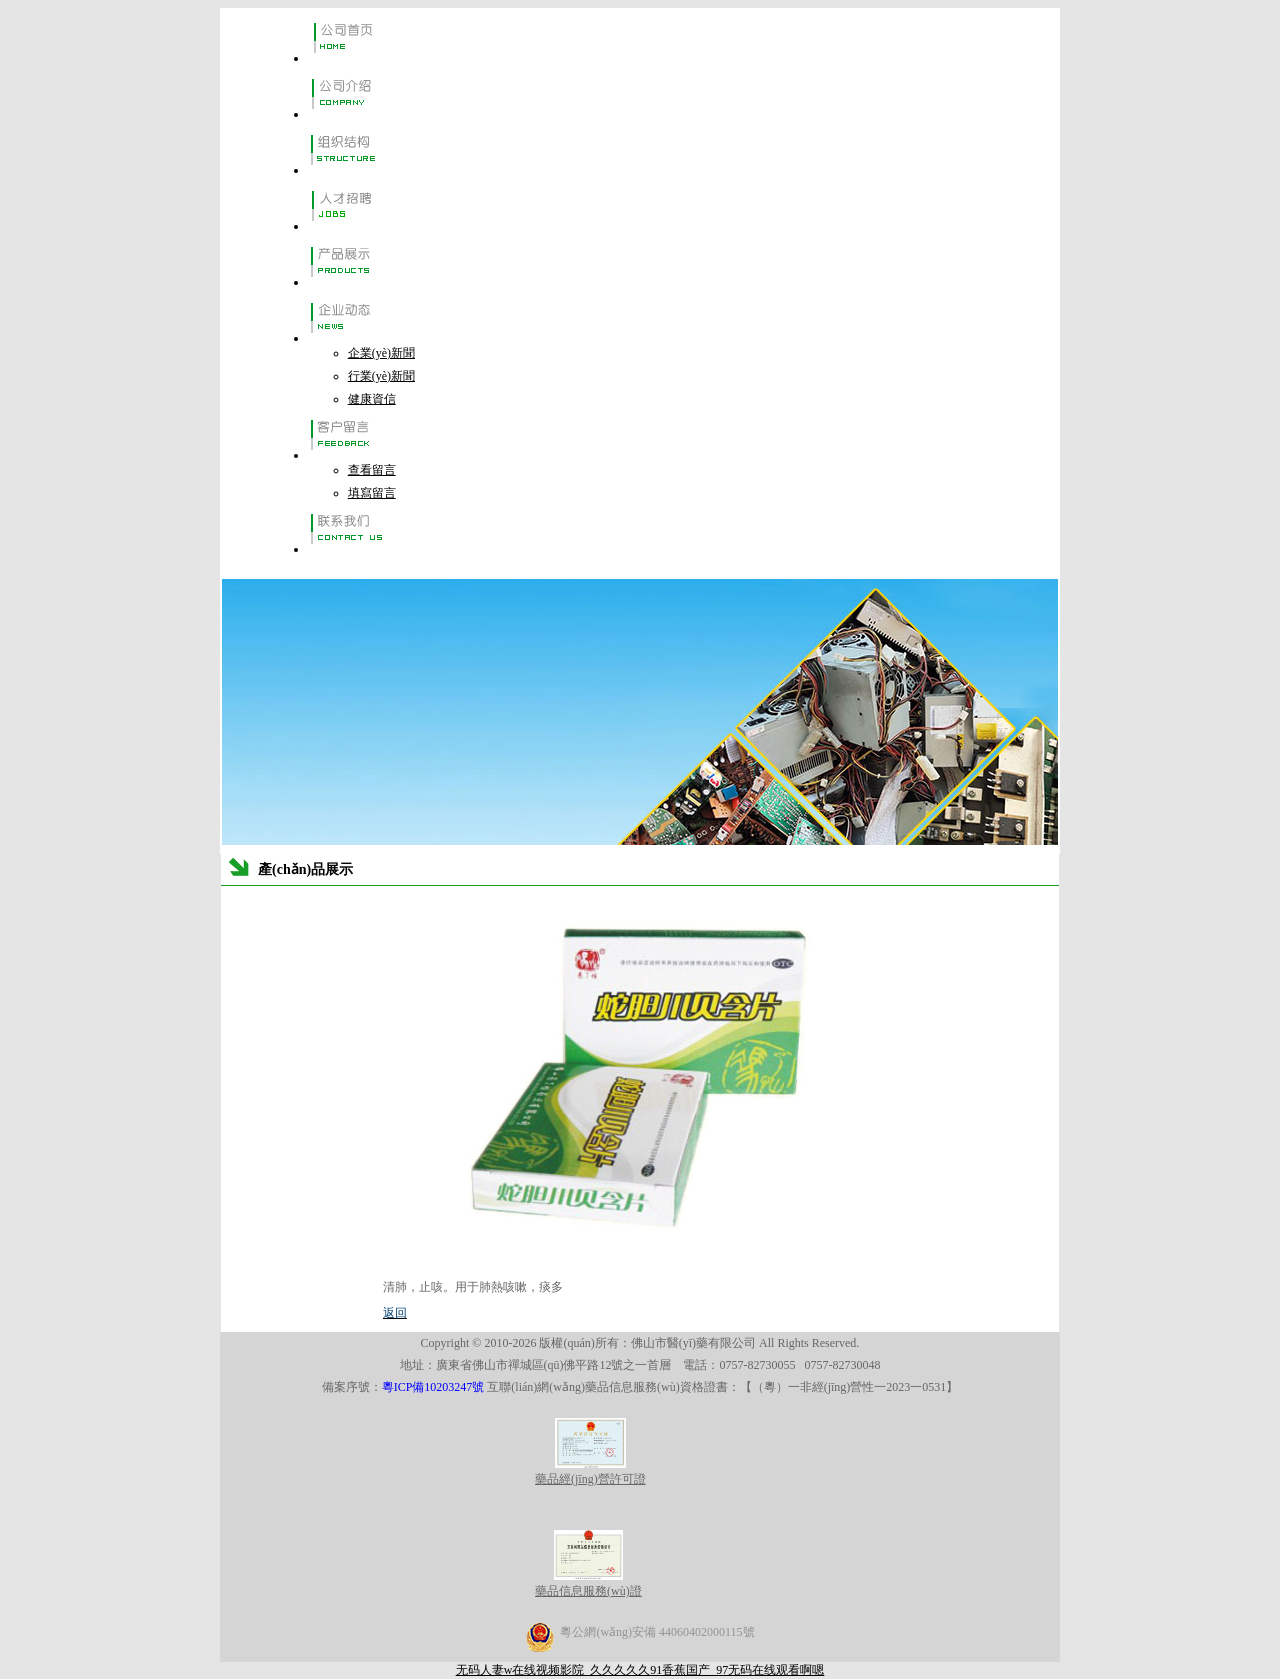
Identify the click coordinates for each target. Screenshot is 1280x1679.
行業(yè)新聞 (381, 376)
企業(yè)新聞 (381, 353)
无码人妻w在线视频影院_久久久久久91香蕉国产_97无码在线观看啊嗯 (640, 1670)
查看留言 (372, 470)
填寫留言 (372, 493)
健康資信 (372, 399)
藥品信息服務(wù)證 (588, 1583)
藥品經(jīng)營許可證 (590, 1471)
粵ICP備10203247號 (435, 1387)
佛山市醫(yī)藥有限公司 (693, 1343)
